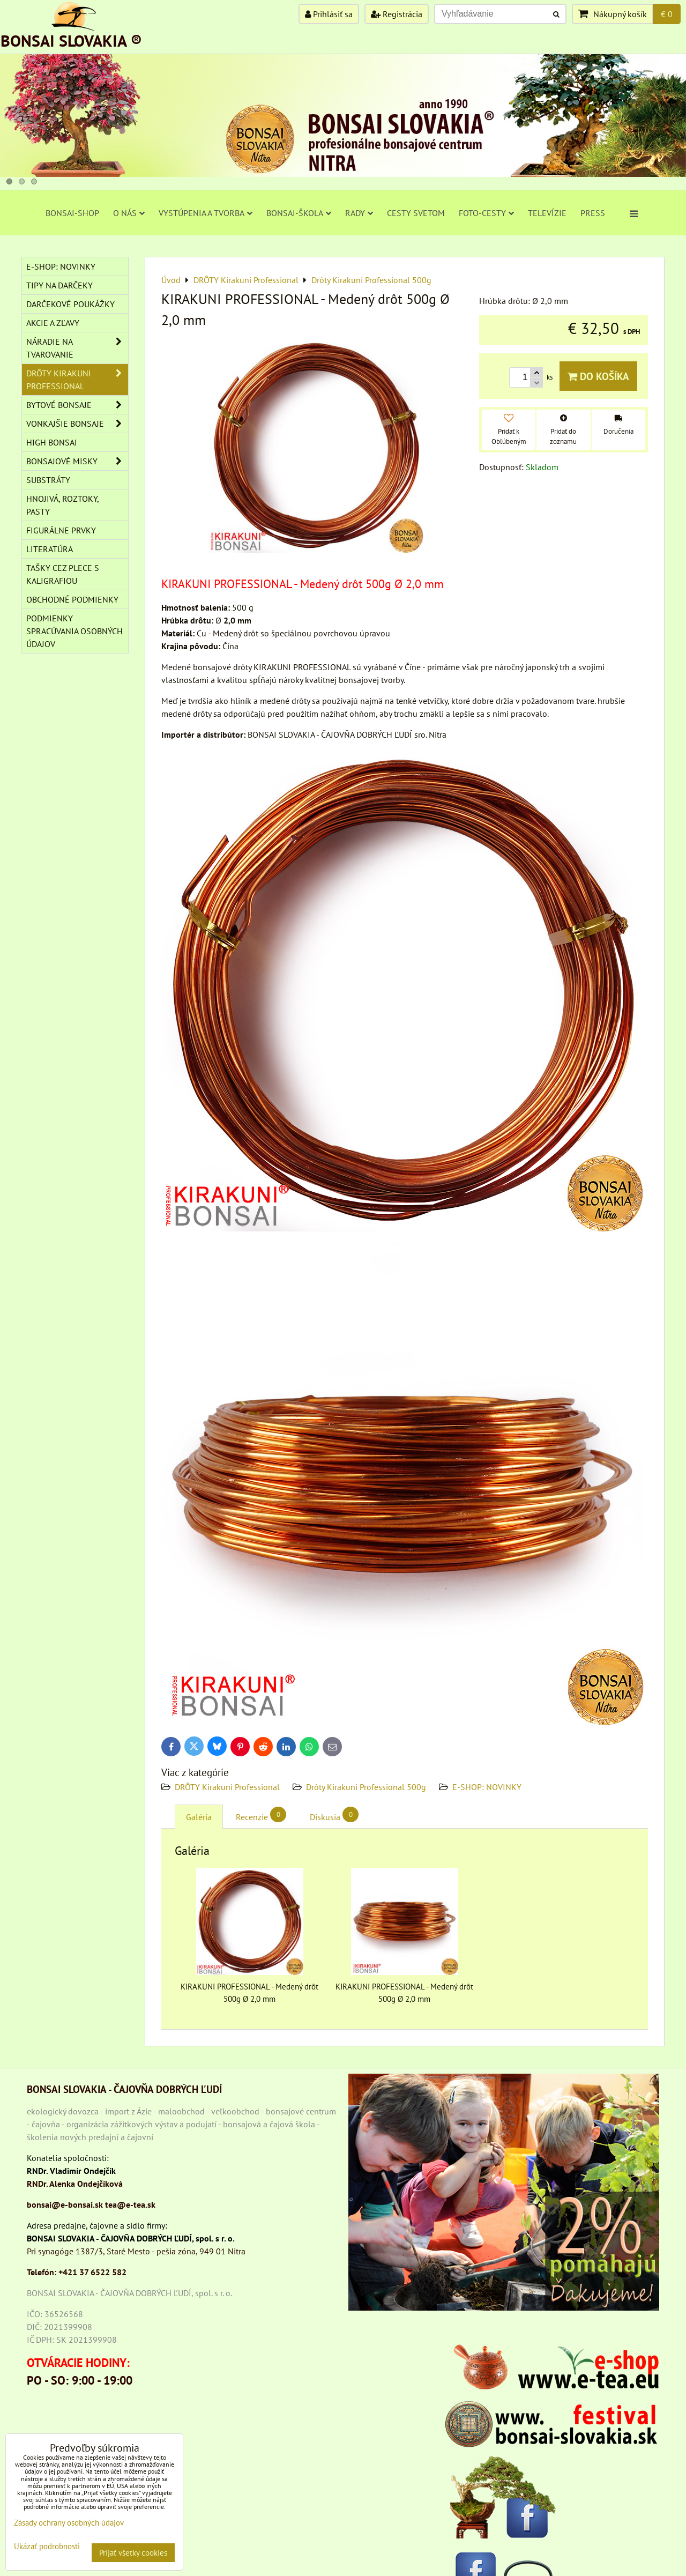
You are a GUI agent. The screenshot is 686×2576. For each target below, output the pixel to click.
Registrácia (396, 14)
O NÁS (129, 212)
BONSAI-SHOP (72, 212)
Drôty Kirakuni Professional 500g (366, 1786)
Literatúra (49, 549)
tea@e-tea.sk (130, 2204)
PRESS (592, 212)
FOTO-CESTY (486, 212)
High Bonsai (51, 442)
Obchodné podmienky (72, 599)
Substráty (48, 479)
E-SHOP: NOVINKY (486, 1786)
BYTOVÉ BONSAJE (77, 405)
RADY (359, 212)
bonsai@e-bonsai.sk (65, 2204)
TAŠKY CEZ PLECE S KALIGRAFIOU (62, 574)
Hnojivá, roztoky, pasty (62, 505)
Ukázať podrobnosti (47, 2546)
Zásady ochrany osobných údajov (69, 2523)
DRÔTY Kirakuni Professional (227, 1786)
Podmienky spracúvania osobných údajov (74, 631)
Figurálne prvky (61, 530)
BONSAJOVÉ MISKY (77, 461)
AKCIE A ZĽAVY (52, 322)
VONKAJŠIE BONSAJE (77, 423)
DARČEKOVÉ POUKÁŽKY (70, 304)
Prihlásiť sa (329, 14)
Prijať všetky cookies (133, 2553)
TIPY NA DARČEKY (59, 285)
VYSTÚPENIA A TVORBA (205, 212)
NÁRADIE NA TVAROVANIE (77, 347)
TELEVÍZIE (547, 212)
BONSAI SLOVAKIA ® (71, 40)
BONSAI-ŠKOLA (298, 212)
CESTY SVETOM (416, 212)
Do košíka (598, 376)
